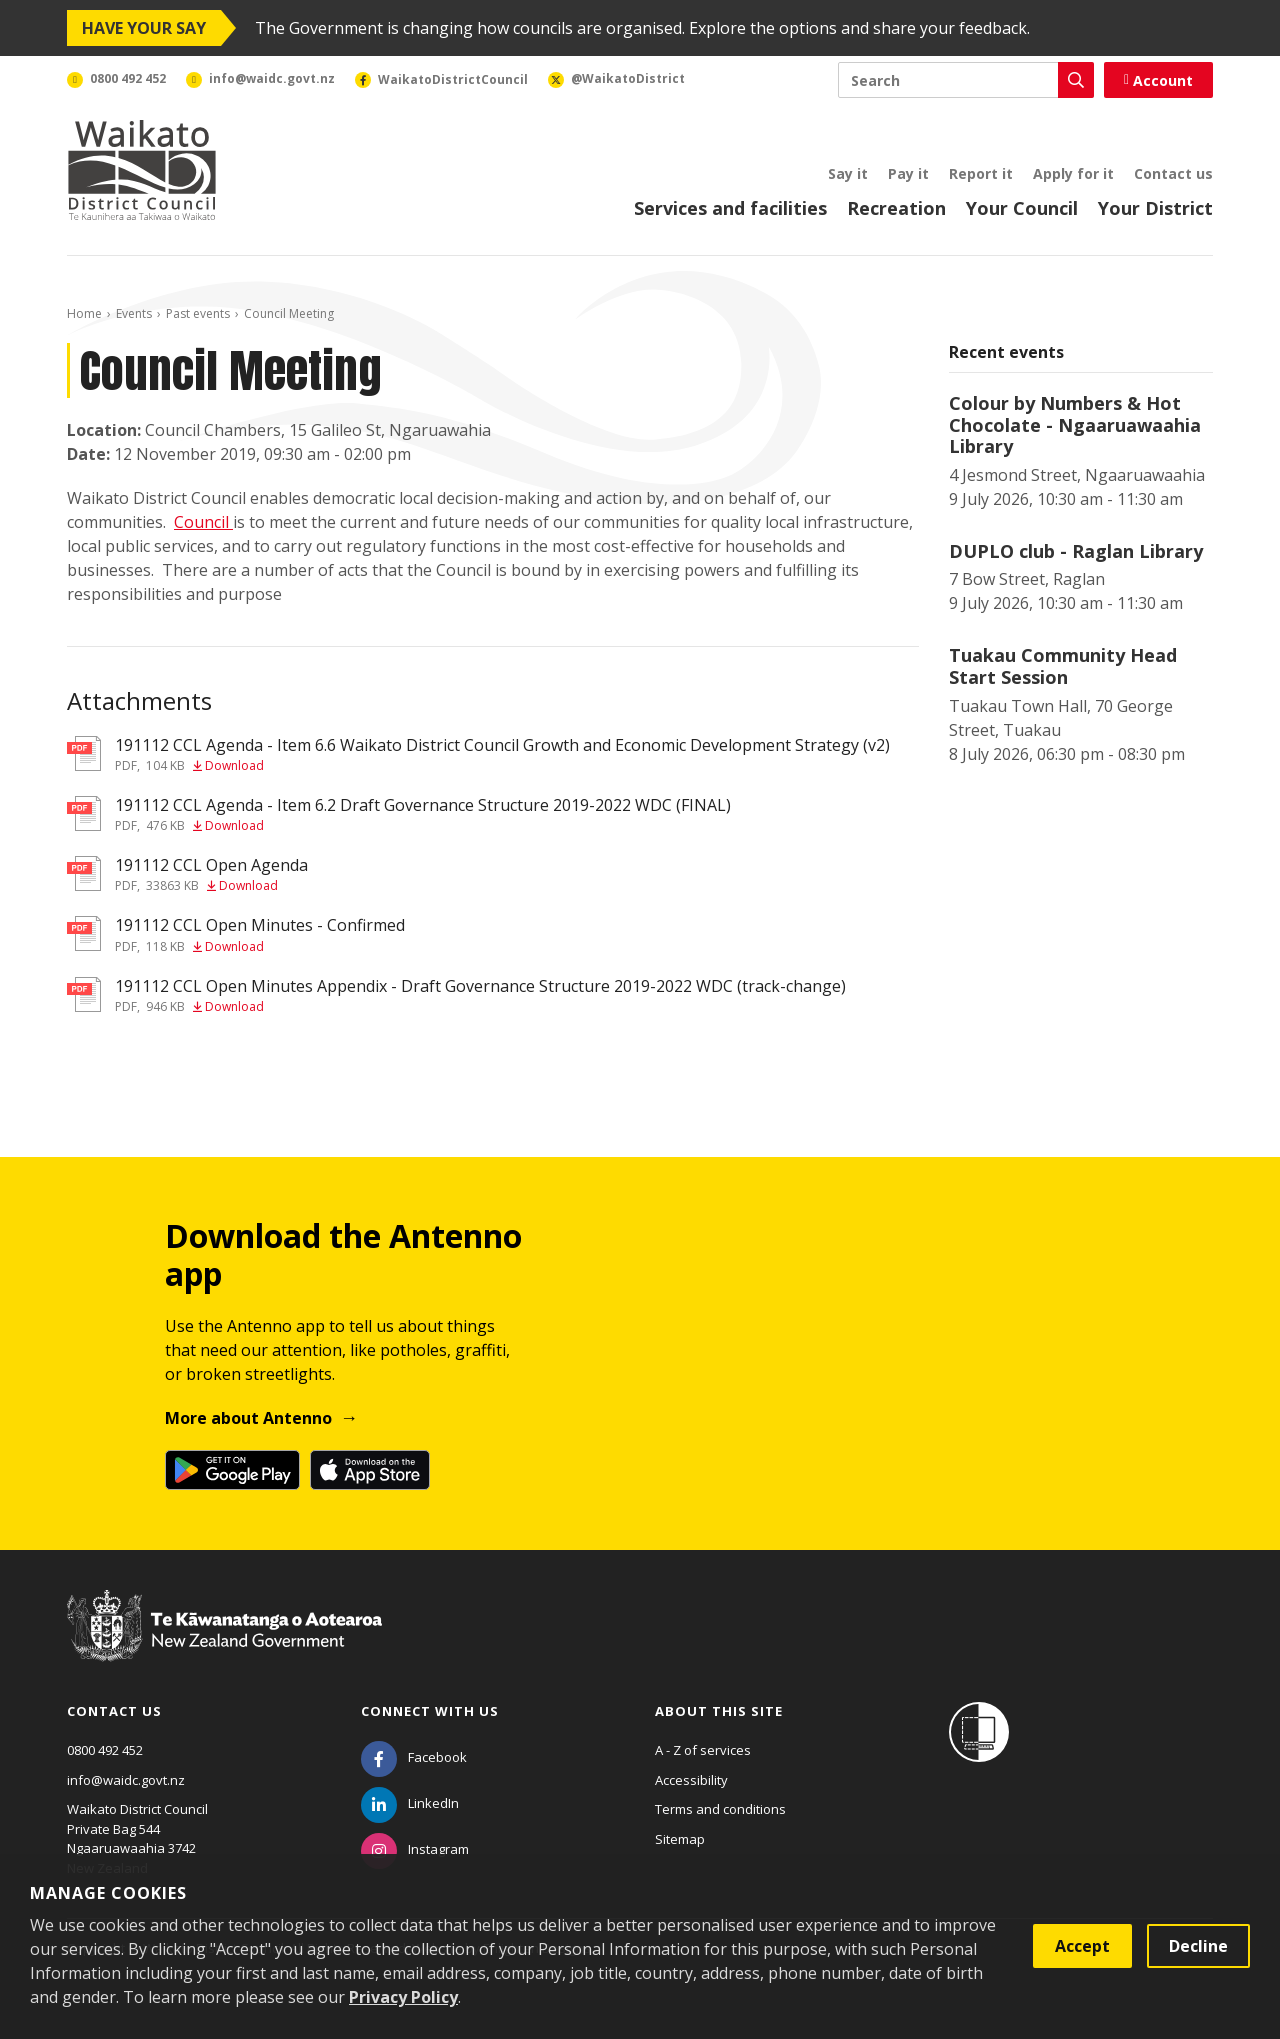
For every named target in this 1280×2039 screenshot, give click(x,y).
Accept (1082, 1946)
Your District (1155, 208)
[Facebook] (414, 1757)
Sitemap (680, 1839)
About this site (719, 1711)
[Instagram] (415, 1849)
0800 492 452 (105, 1750)
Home (84, 313)
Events (134, 313)
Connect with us (430, 1711)
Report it (981, 173)
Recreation (896, 208)
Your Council (1022, 208)
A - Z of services (703, 1750)
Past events (198, 313)
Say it (848, 173)
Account (1158, 80)
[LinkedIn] (410, 1803)
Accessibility (691, 1780)
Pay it (908, 173)
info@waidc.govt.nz (126, 1780)
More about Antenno (248, 1418)
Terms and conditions (720, 1809)
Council (203, 522)
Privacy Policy (403, 1997)
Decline (1198, 1946)
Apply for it (1073, 173)
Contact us (1173, 173)
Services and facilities (730, 208)
